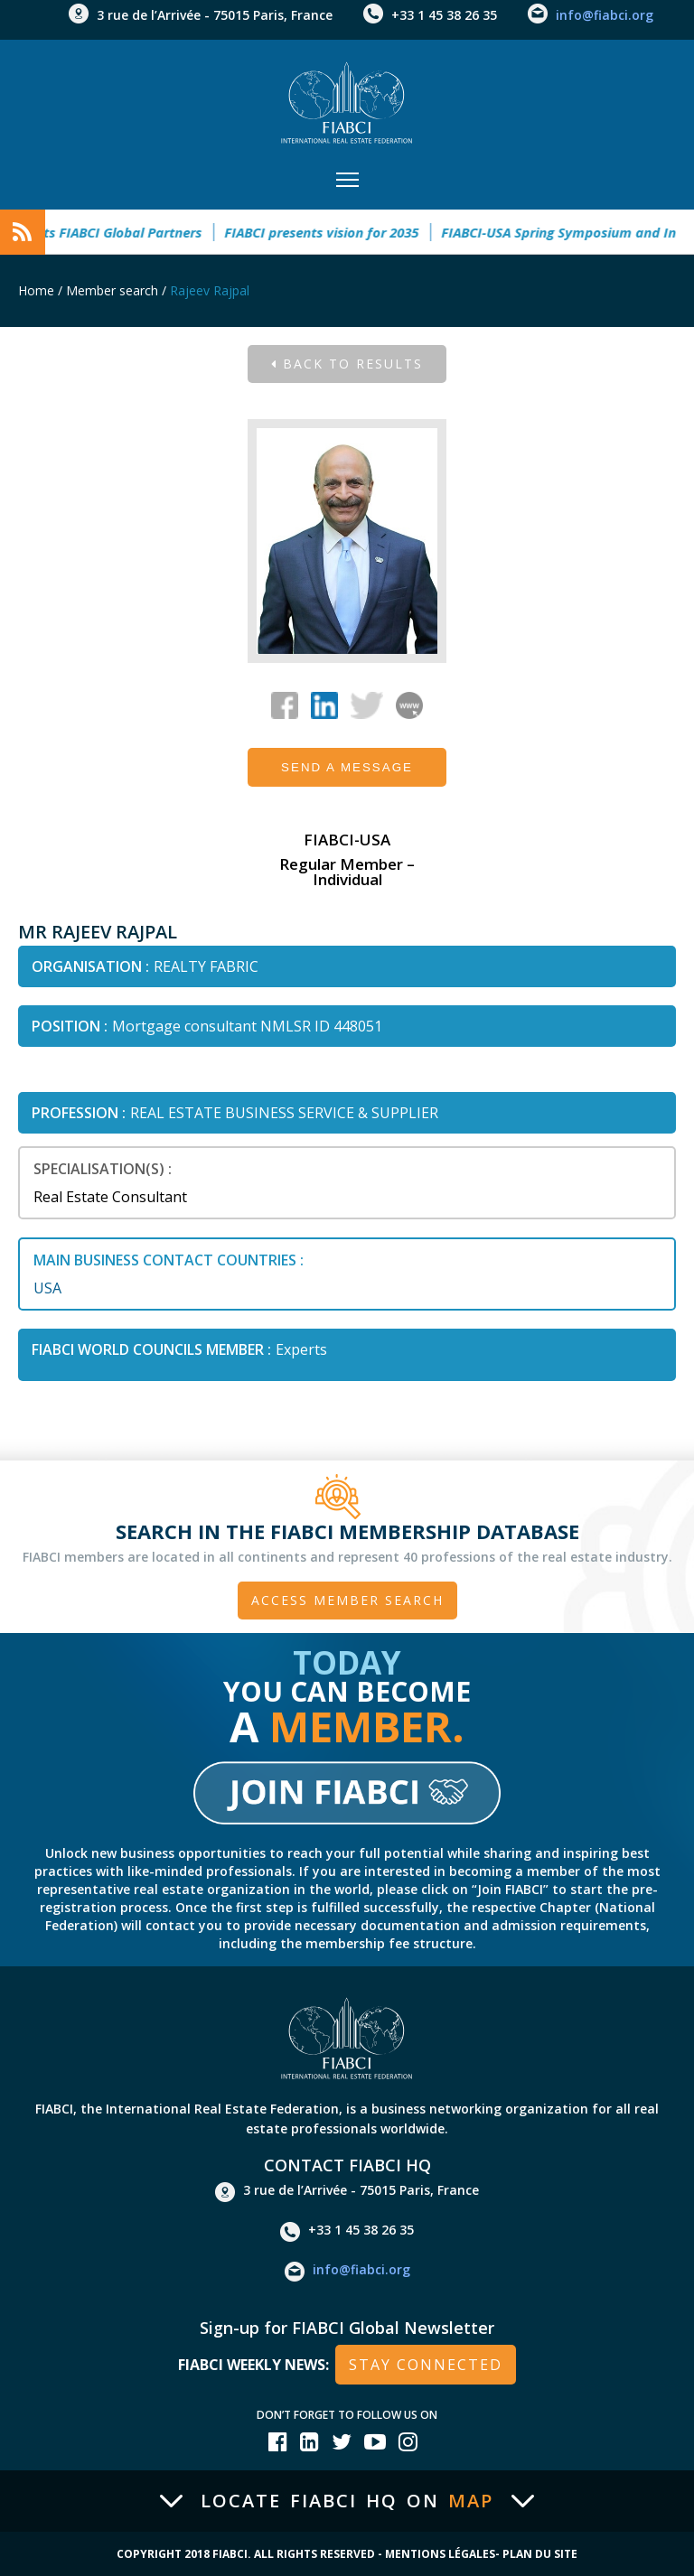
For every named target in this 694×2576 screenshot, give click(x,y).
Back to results (347, 363)
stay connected (425, 2365)
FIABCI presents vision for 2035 (336, 232)
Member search (112, 290)
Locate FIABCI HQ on (347, 2501)
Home (36, 290)
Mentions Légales (440, 2554)
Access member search (347, 1600)
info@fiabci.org (604, 14)
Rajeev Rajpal (209, 290)
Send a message (347, 767)
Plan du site (539, 2554)
